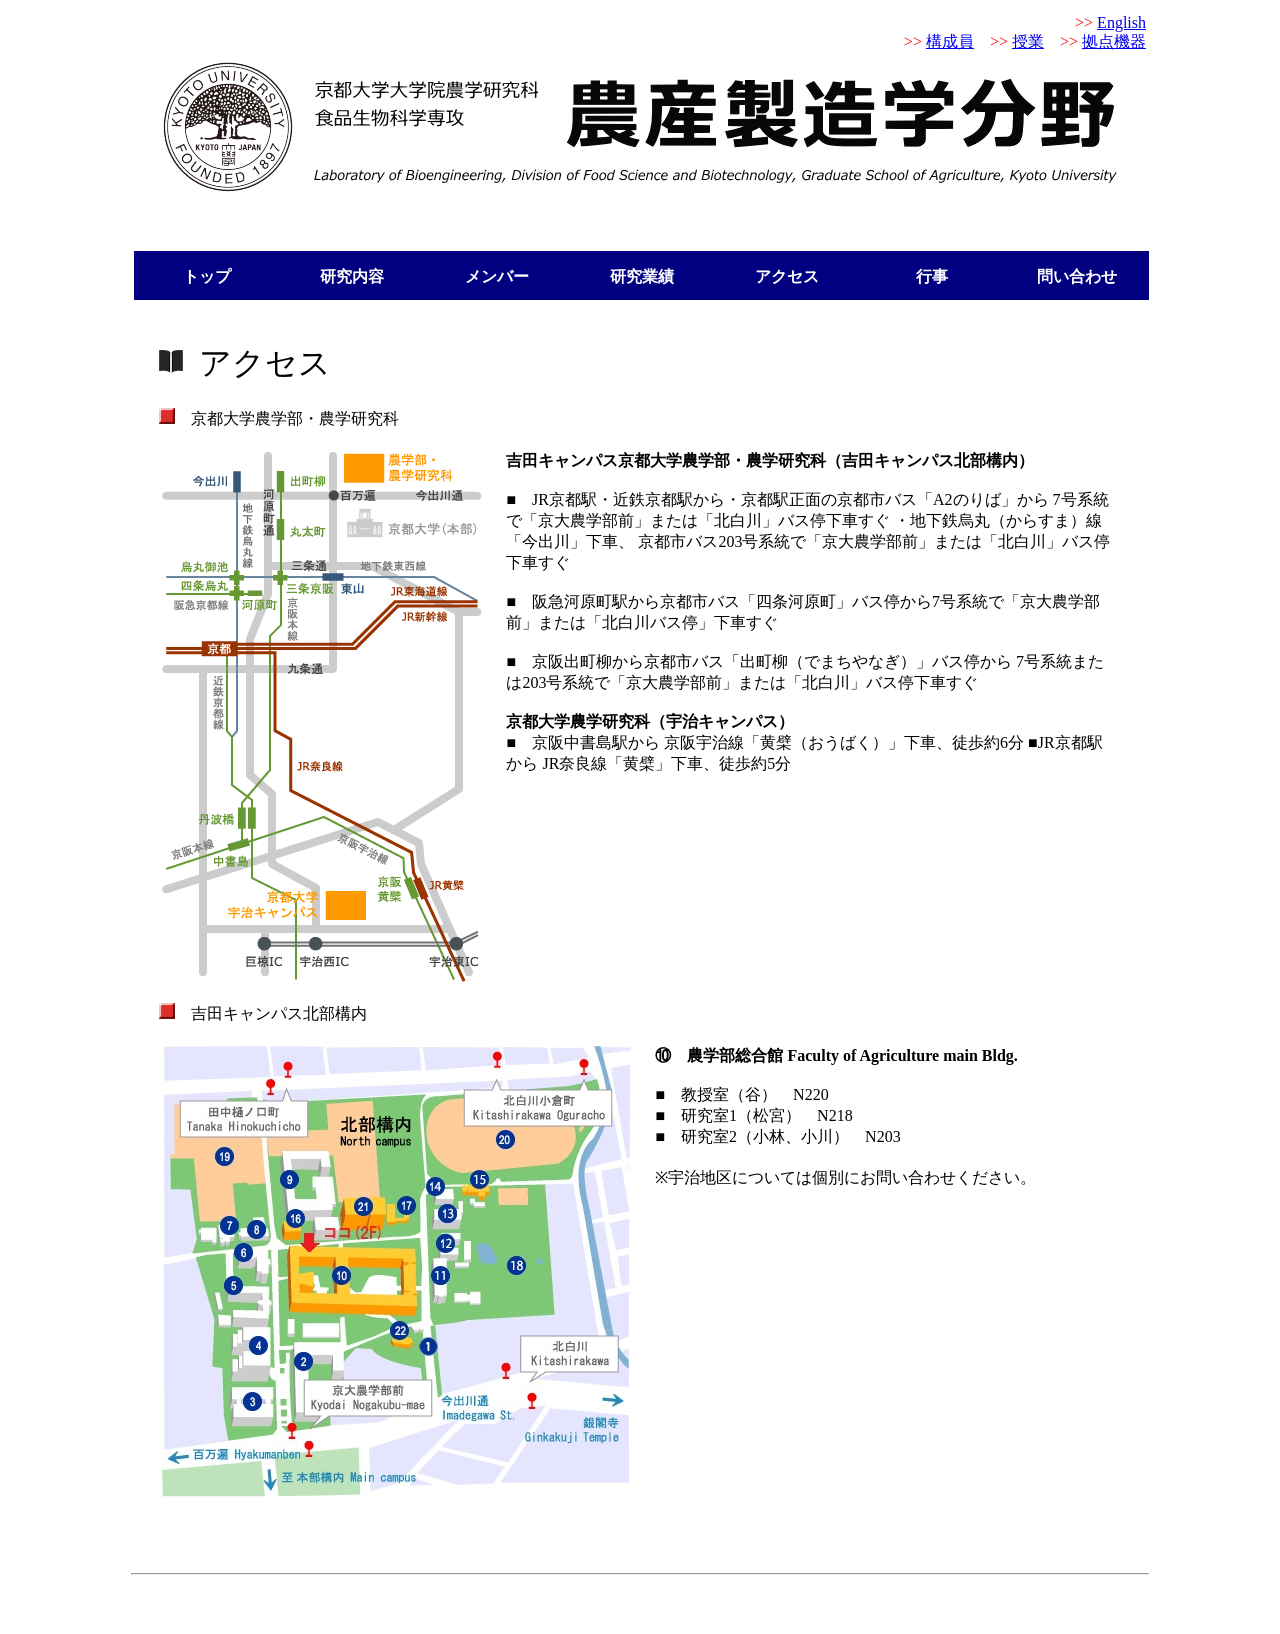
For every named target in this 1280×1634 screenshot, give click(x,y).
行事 (932, 276)
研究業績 (642, 276)
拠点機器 (1114, 41)
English (1121, 22)
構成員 (950, 41)
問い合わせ (1077, 276)
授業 (1028, 41)
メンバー (497, 276)
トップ (207, 276)
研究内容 (352, 276)
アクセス (787, 276)
